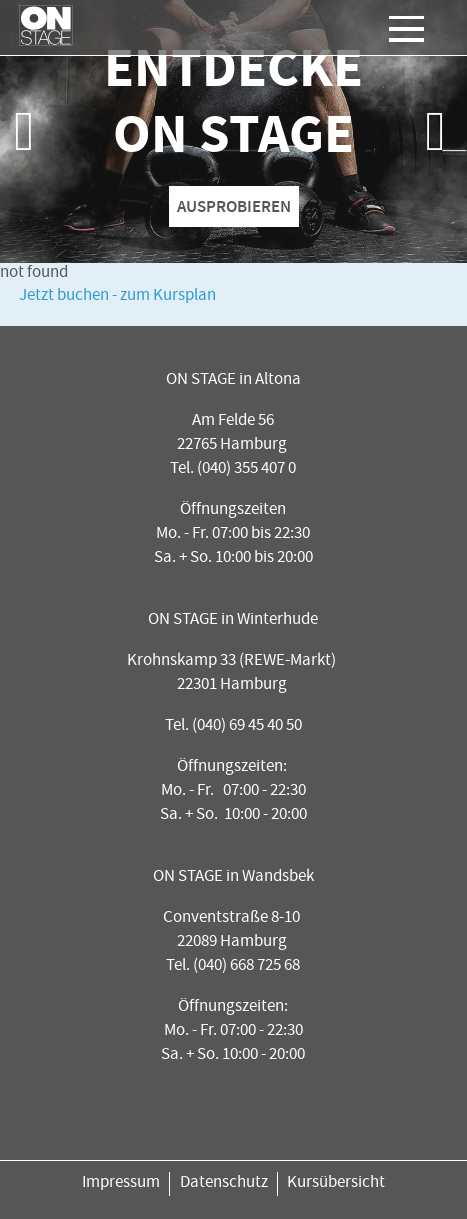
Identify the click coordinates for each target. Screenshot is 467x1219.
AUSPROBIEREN (234, 206)
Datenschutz (224, 1183)
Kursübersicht (336, 1183)
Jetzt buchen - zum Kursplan (117, 296)
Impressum (121, 1183)
